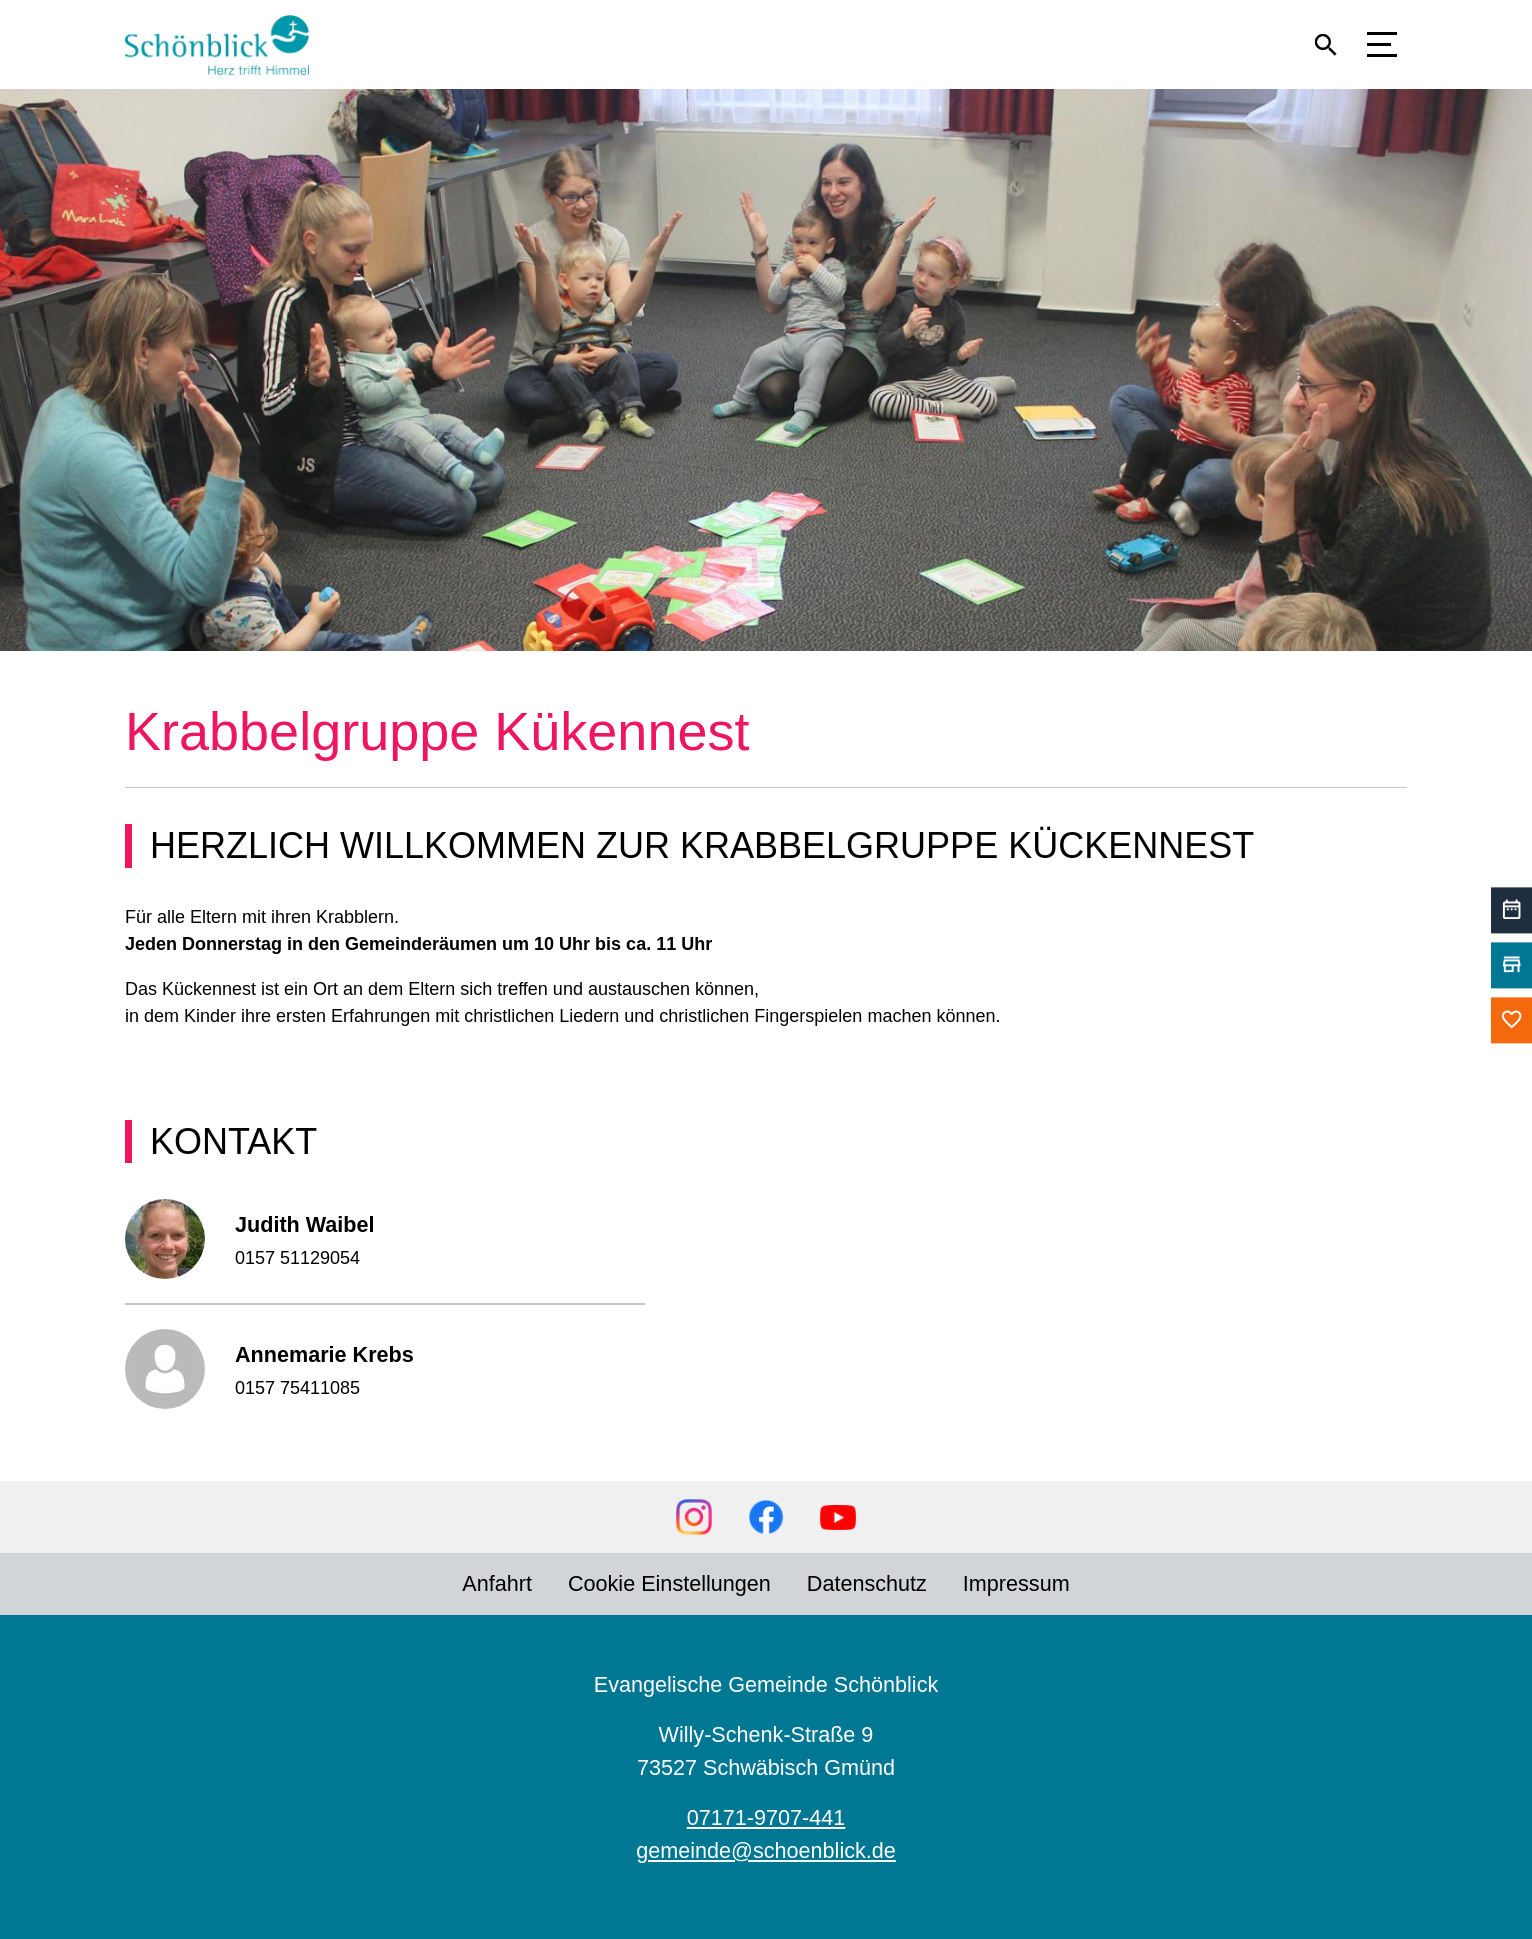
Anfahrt (497, 1583)
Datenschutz (867, 1583)
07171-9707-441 (766, 1817)
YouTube (838, 1517)
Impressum (1016, 1583)
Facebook (766, 1517)
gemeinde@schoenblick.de (766, 1850)
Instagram (694, 1517)
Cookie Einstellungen (669, 1583)
